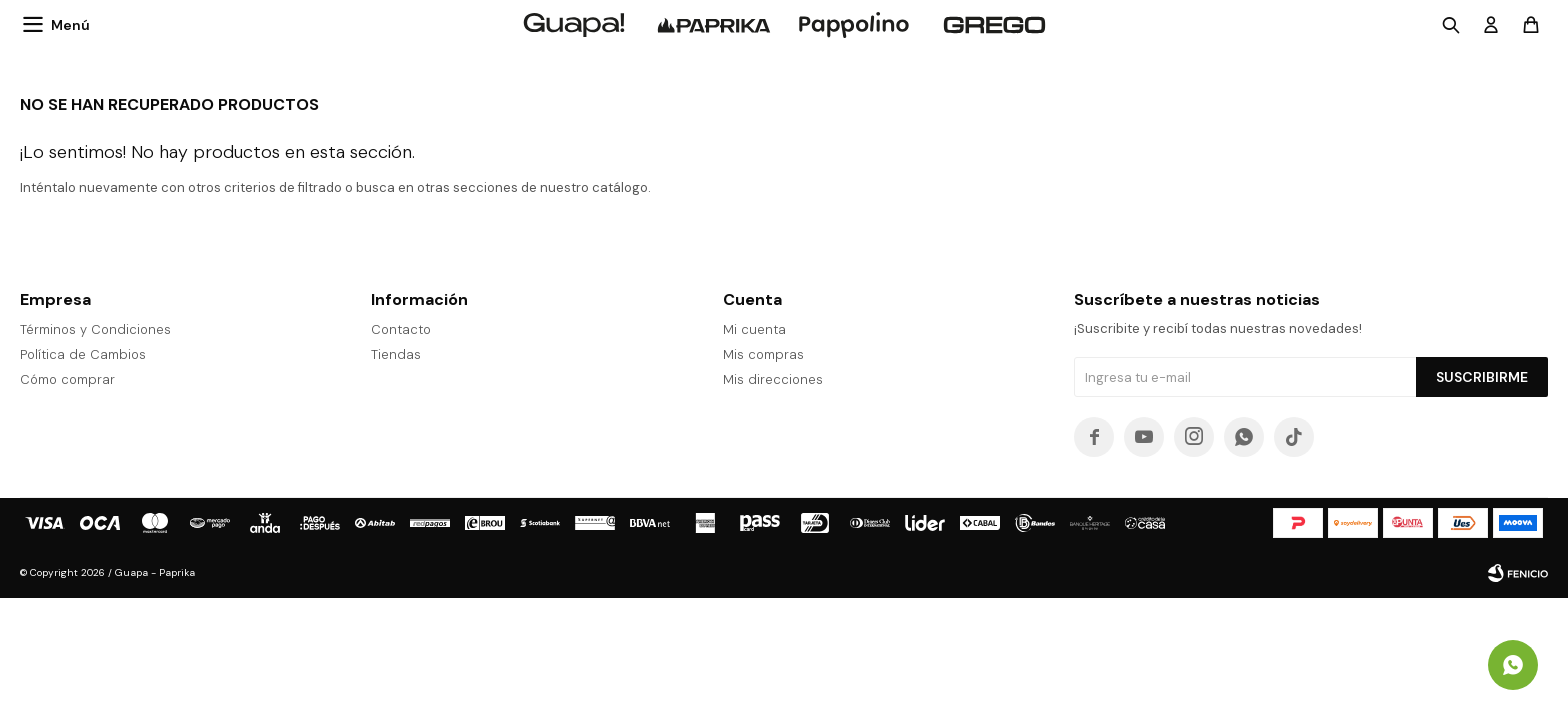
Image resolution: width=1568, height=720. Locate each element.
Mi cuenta (754, 329)
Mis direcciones (773, 379)
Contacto (401, 329)
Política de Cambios (83, 354)
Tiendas (396, 354)
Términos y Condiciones (95, 329)
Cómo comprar (67, 379)
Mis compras (763, 354)
